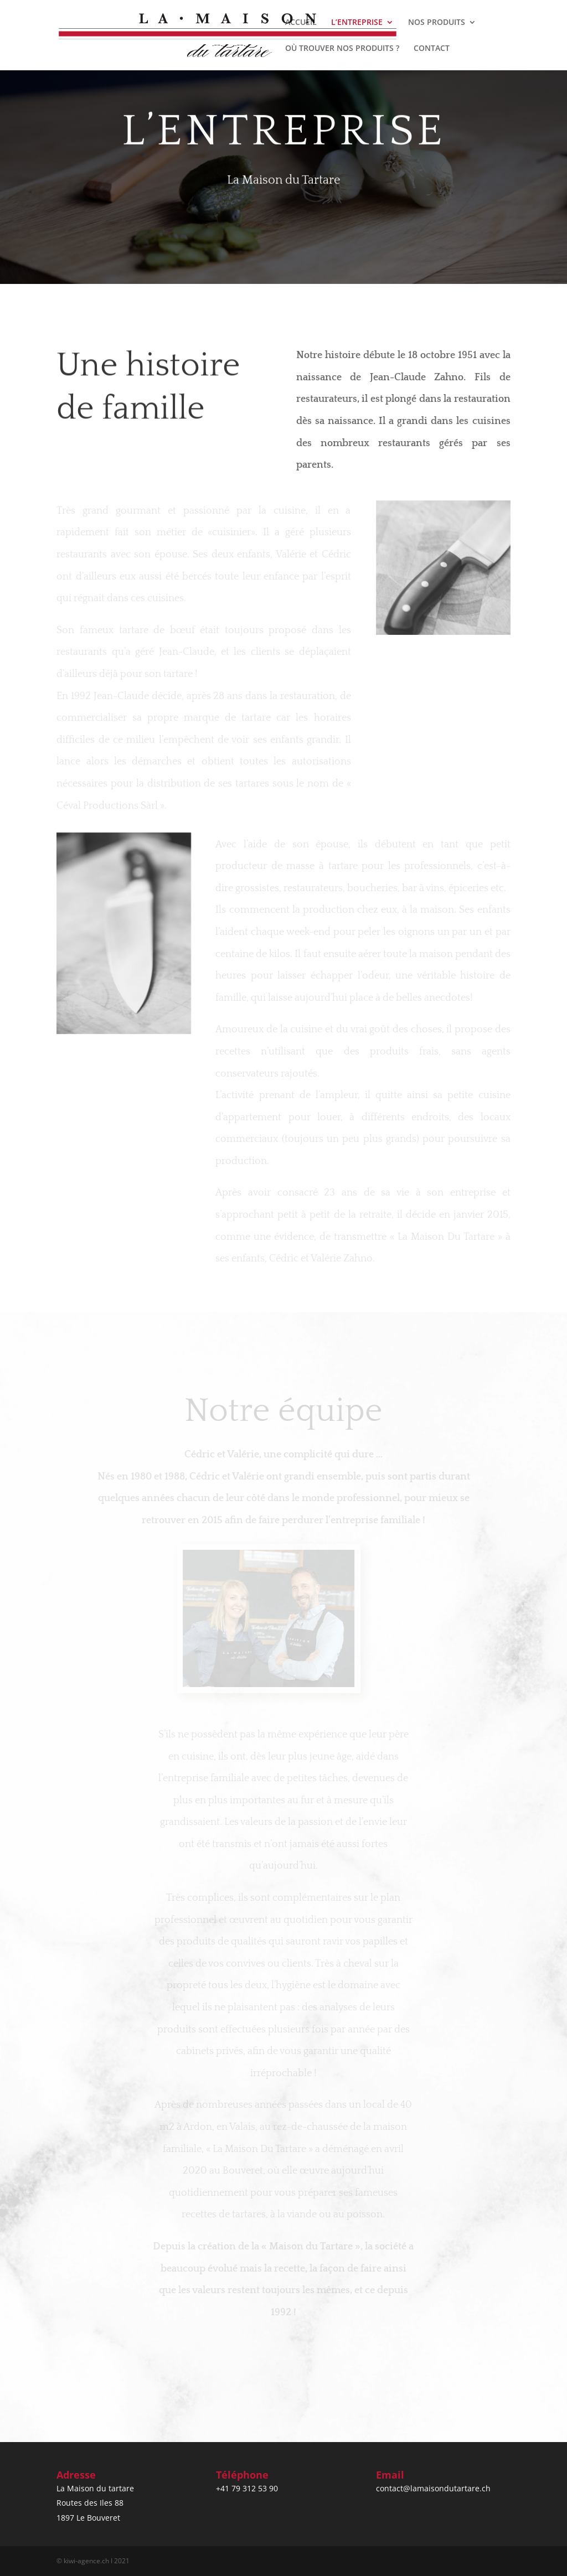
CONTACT (432, 48)
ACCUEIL (301, 22)
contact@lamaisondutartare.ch (433, 2488)
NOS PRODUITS (436, 22)
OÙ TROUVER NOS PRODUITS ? (342, 48)
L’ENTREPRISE (357, 22)
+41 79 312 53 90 (247, 2488)
